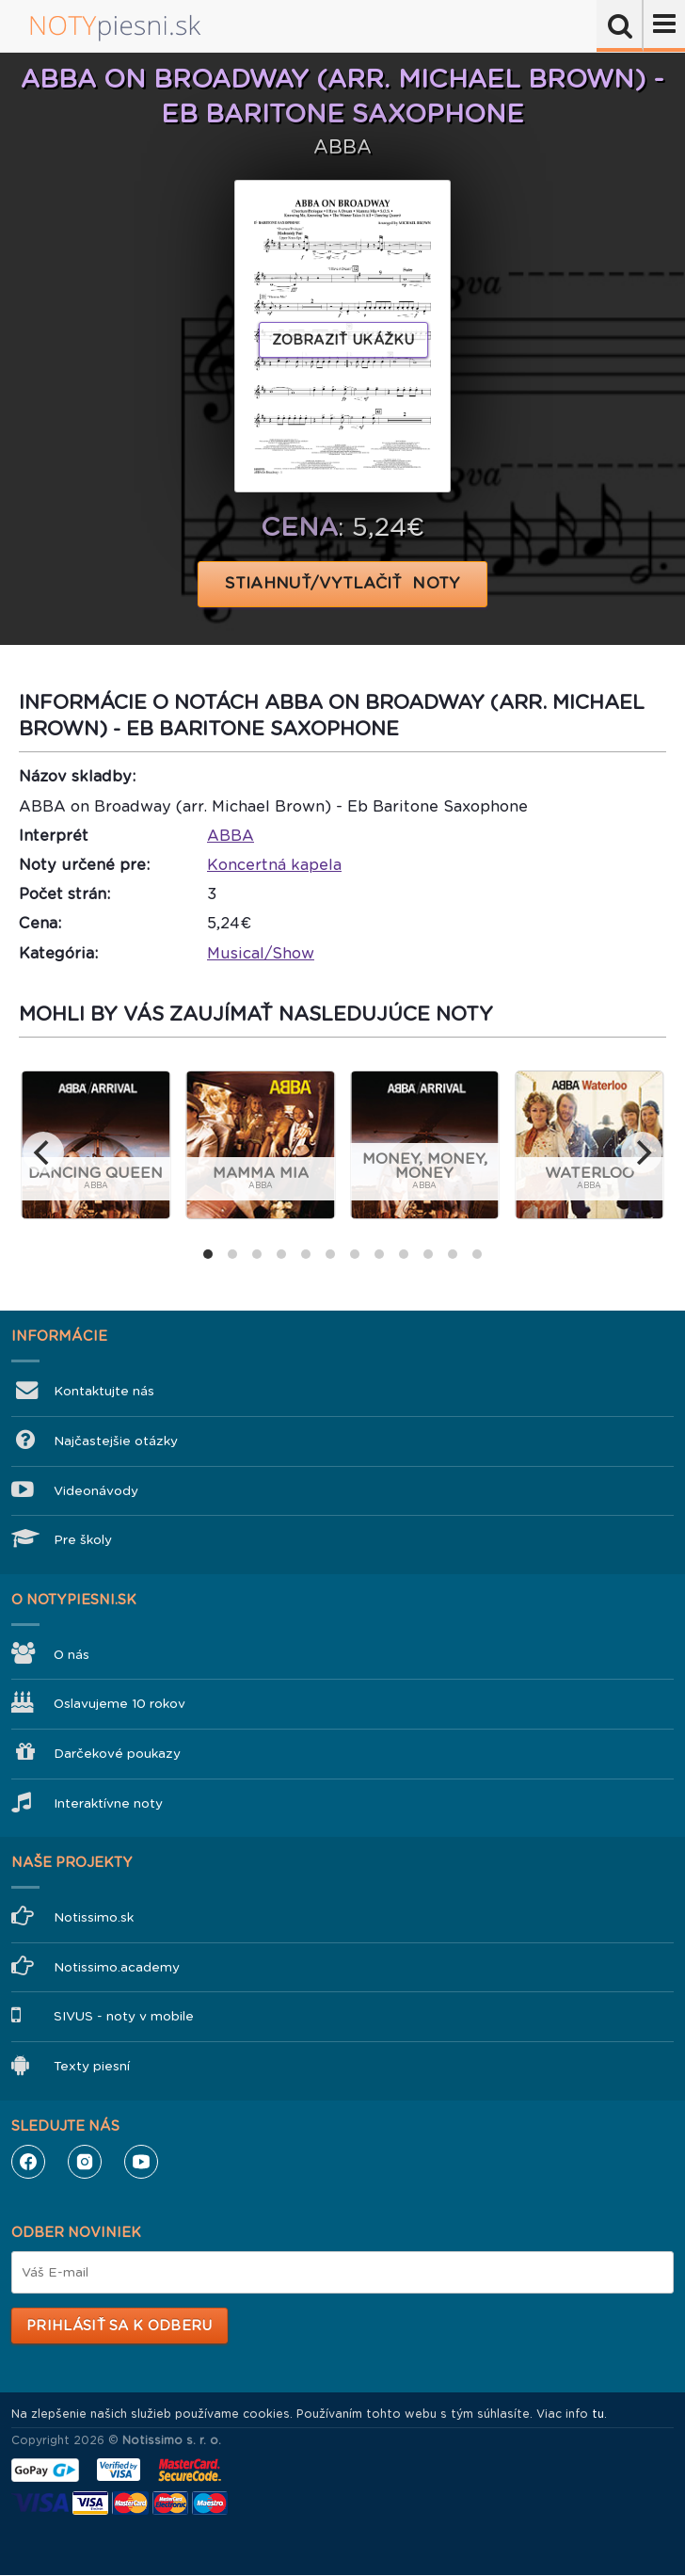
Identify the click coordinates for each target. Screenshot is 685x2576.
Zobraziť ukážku (343, 339)
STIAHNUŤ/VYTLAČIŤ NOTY (343, 583)
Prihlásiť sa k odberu (119, 2325)
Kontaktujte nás (104, 1391)
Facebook (28, 2162)
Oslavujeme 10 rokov (119, 1704)
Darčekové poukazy (117, 1754)
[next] (641, 1152)
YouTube (141, 2162)
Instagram (85, 2162)
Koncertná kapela (274, 865)
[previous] (43, 1152)
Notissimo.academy (117, 1967)
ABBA (230, 836)
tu (598, 2414)
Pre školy (83, 1540)
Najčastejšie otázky (116, 1441)
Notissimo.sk (94, 1917)
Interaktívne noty (108, 1803)
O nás (71, 1655)
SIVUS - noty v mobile (124, 2016)
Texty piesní (92, 2066)
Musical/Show (260, 953)
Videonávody (96, 1491)
